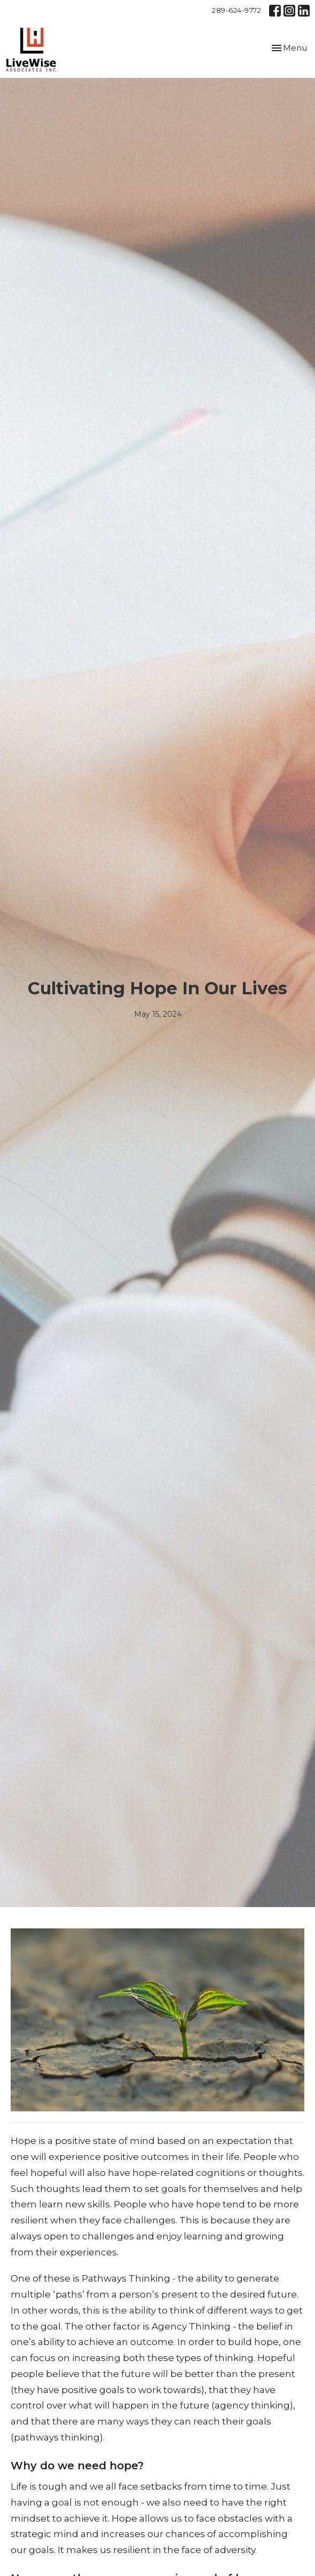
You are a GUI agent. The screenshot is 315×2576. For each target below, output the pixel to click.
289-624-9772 (236, 10)
